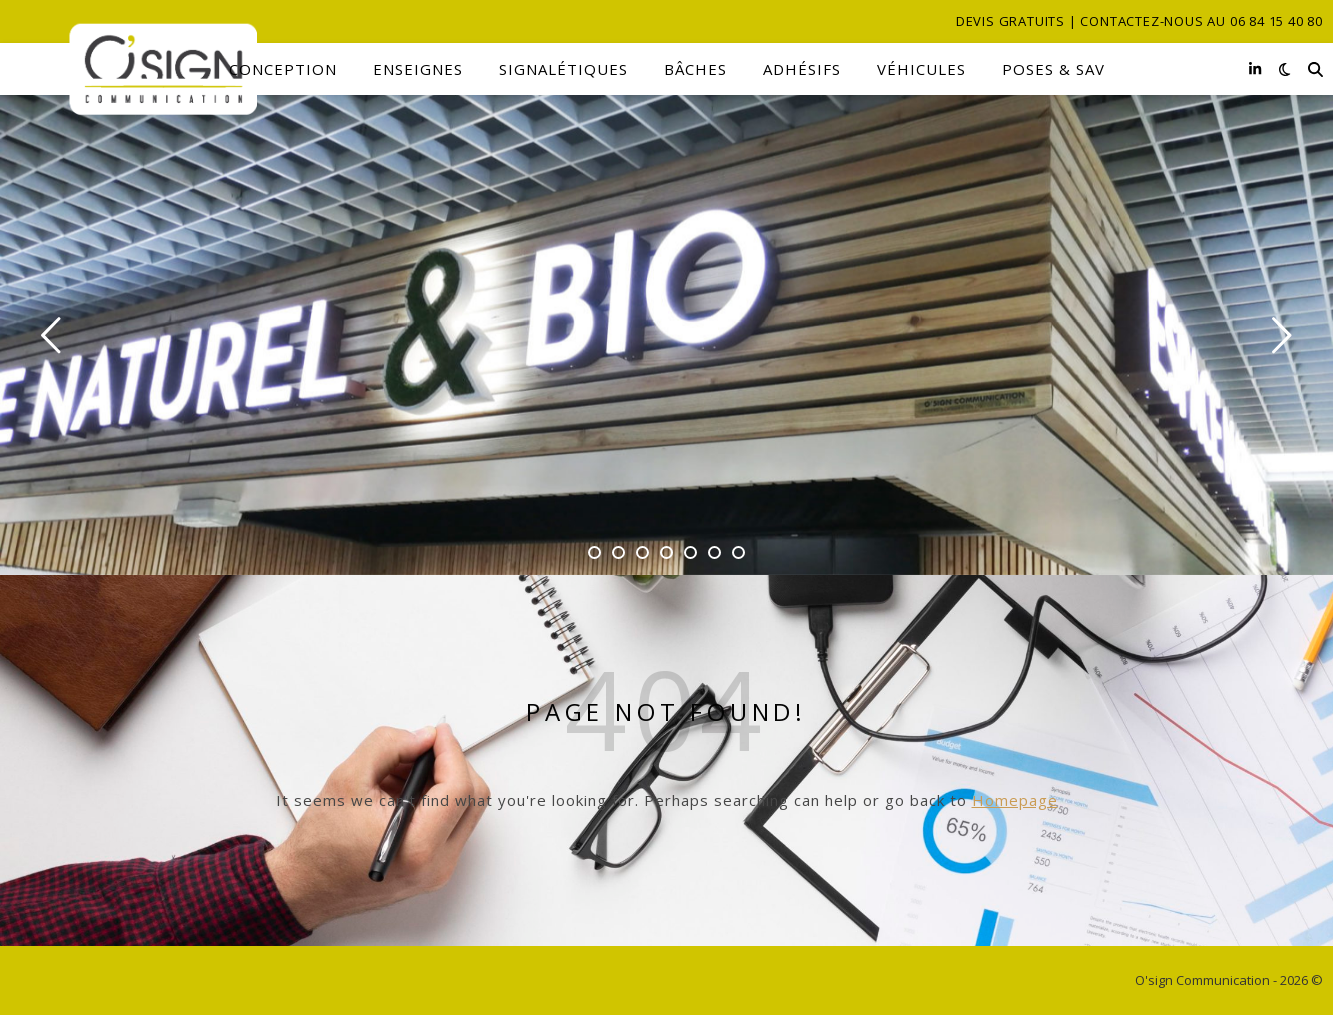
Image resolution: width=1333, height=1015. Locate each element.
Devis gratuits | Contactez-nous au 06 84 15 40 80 (1139, 21)
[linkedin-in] (1255, 68)
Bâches (695, 69)
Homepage (1015, 800)
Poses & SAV (1053, 69)
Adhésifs (802, 69)
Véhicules (921, 69)
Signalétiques (563, 69)
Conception (283, 69)
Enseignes (418, 69)
